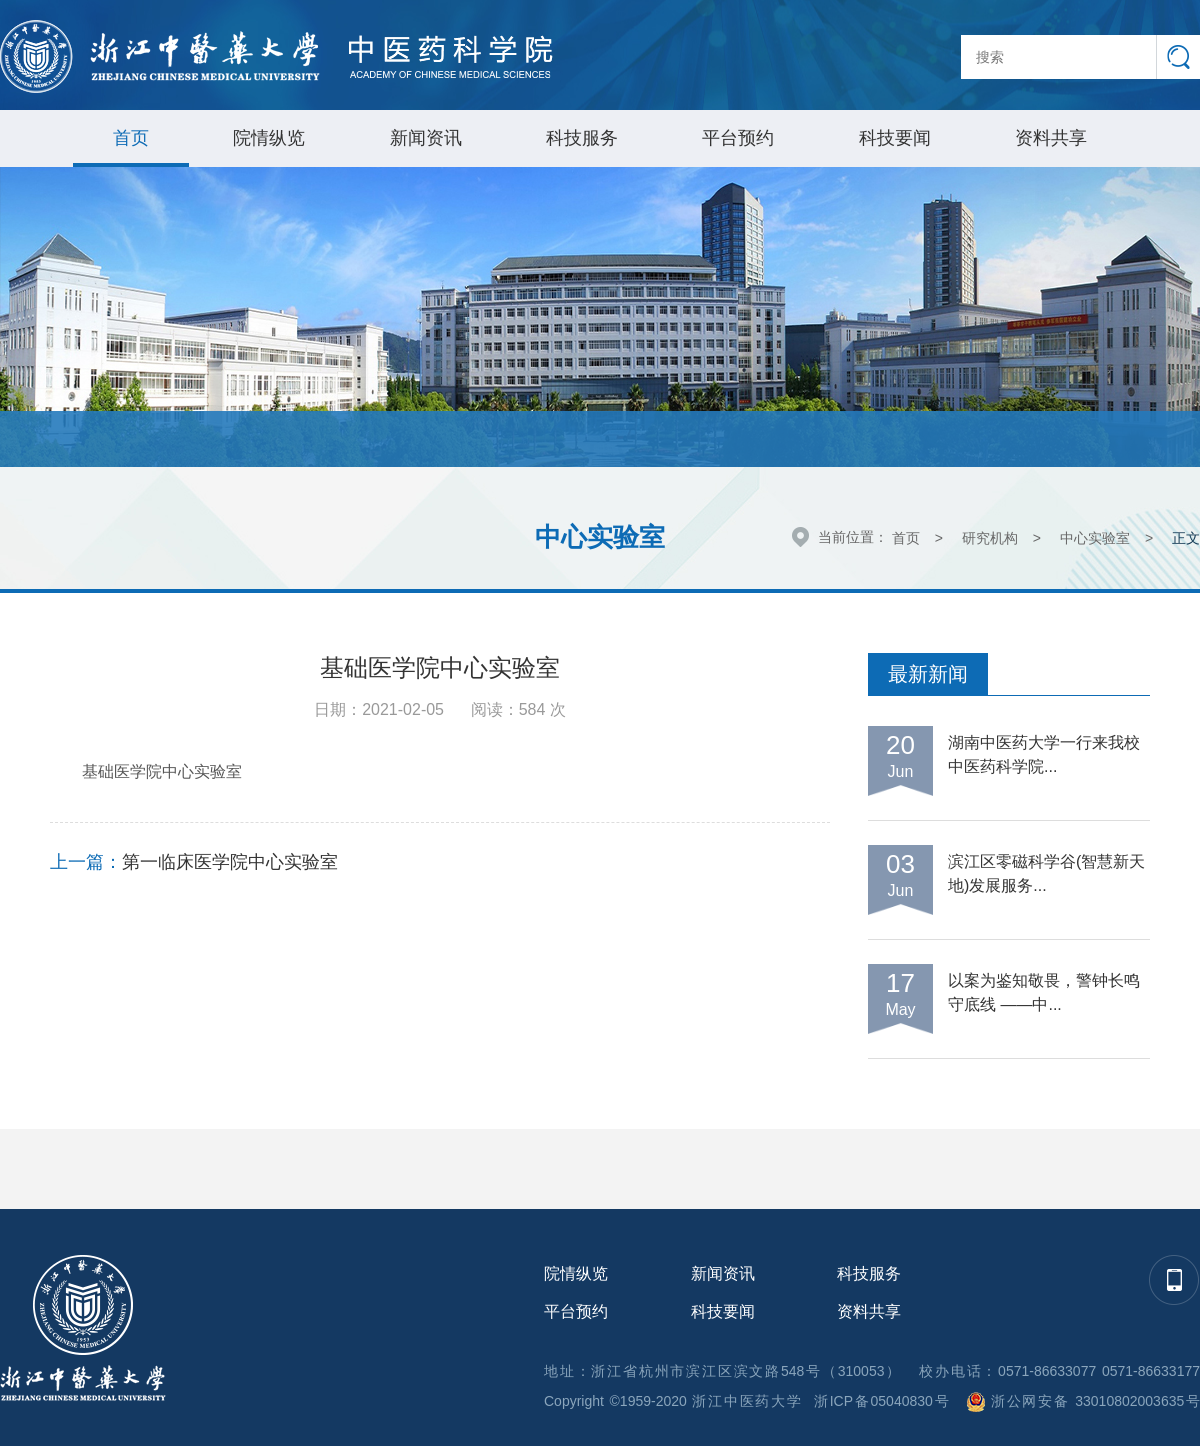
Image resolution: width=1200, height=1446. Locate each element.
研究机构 (990, 538)
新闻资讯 (426, 138)
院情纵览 (269, 138)
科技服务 (582, 138)
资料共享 (1051, 138)
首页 (131, 138)
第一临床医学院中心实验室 (230, 862)
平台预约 (738, 138)
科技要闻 (895, 138)
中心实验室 (1095, 538)
